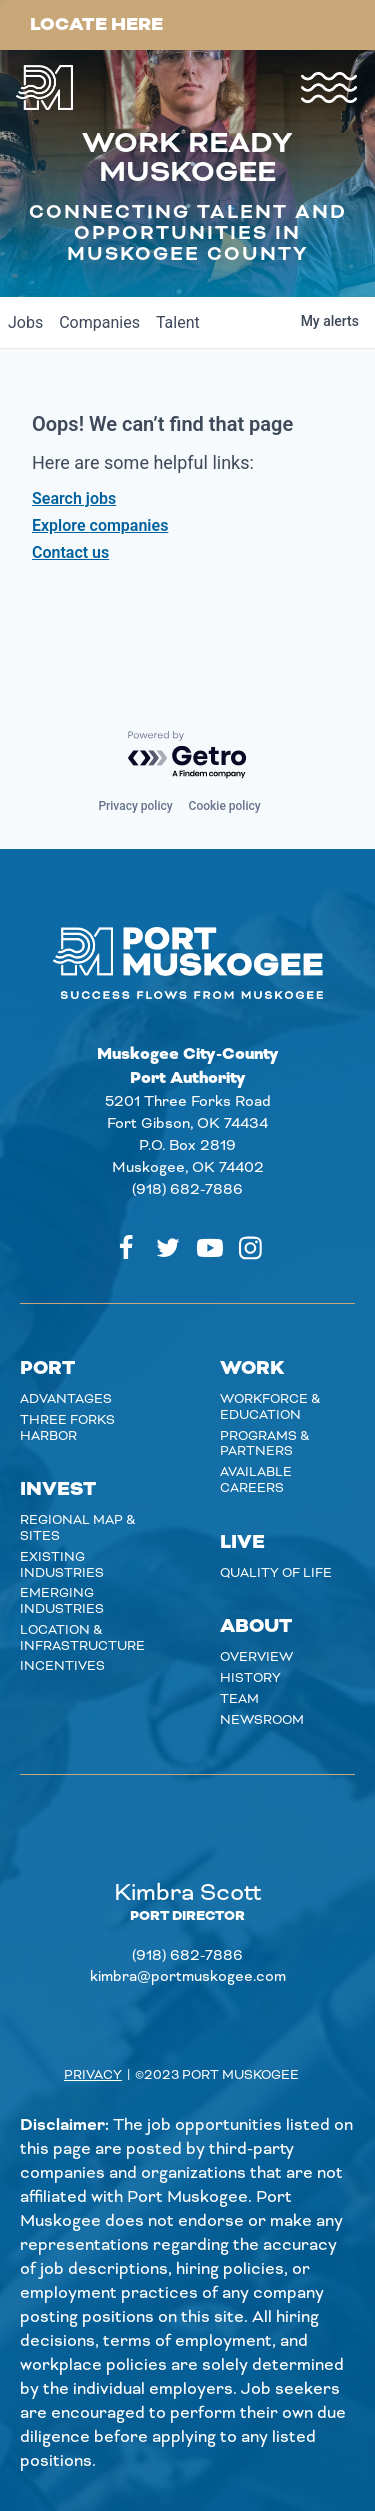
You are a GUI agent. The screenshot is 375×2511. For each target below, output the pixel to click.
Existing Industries (62, 1565)
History (250, 1678)
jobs (25, 322)
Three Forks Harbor (67, 1428)
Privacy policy (135, 806)
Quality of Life (276, 1573)
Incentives (62, 1666)
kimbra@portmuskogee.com (188, 1977)
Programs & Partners (265, 1444)
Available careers (256, 1480)
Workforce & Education (270, 1407)
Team (239, 1699)
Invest (58, 1489)
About (256, 1626)
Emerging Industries (62, 1601)
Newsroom (262, 1720)
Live (242, 1542)
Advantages (66, 1399)
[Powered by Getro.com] (188, 755)
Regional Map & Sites (78, 1528)
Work (252, 1368)
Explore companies (100, 525)
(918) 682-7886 (187, 1190)
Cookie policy (225, 806)
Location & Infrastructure (82, 1638)
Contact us (70, 552)
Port (47, 1368)
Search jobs (74, 498)
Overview (256, 1657)
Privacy (93, 2075)
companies (99, 322)
